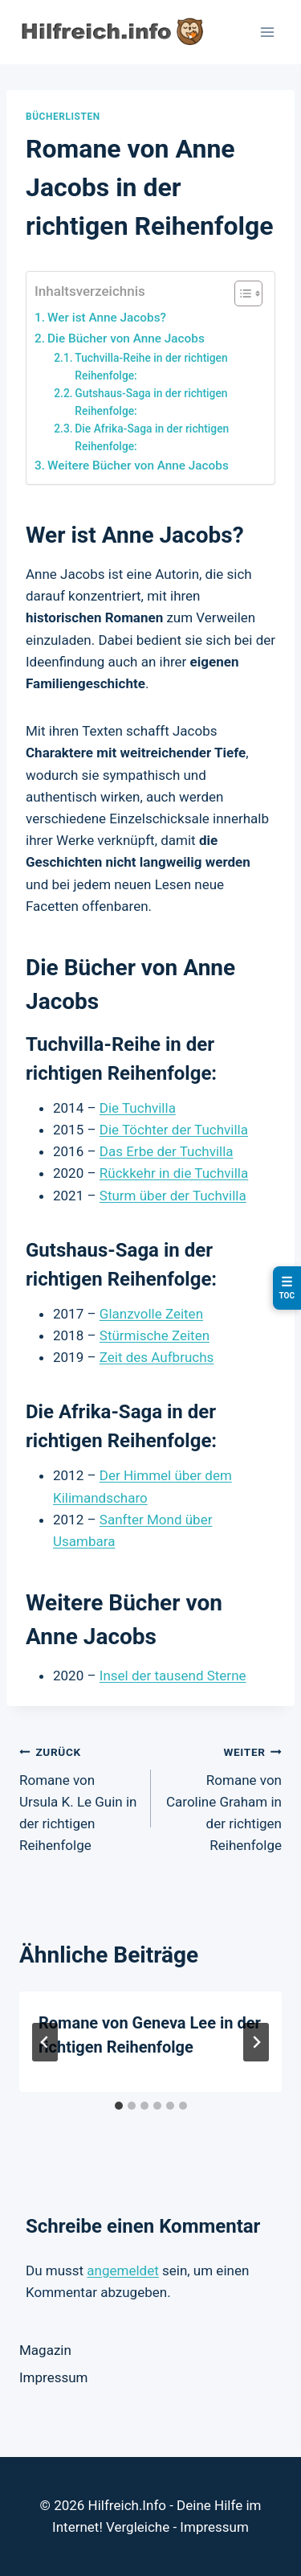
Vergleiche (137, 2527)
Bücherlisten (63, 116)
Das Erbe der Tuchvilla (167, 1151)
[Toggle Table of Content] (240, 293)
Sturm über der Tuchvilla (173, 1196)
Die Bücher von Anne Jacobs (126, 338)
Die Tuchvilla (138, 1108)
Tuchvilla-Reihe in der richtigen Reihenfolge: (151, 366)
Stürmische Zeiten (154, 1335)
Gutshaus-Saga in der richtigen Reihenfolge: (151, 402)
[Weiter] (256, 2042)
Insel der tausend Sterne (173, 1675)
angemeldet (122, 2270)
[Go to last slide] (45, 2042)
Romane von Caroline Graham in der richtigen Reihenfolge (224, 1797)
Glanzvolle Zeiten (151, 1314)
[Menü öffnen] (267, 31)
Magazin (45, 2350)
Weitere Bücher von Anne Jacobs (138, 465)
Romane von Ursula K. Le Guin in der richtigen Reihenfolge (78, 1797)
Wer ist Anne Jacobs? (106, 317)
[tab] (119, 2106)
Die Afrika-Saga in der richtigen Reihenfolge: (152, 437)
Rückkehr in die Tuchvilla (174, 1173)
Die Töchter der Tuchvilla (174, 1130)
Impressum (53, 2377)
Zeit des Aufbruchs (157, 1357)
